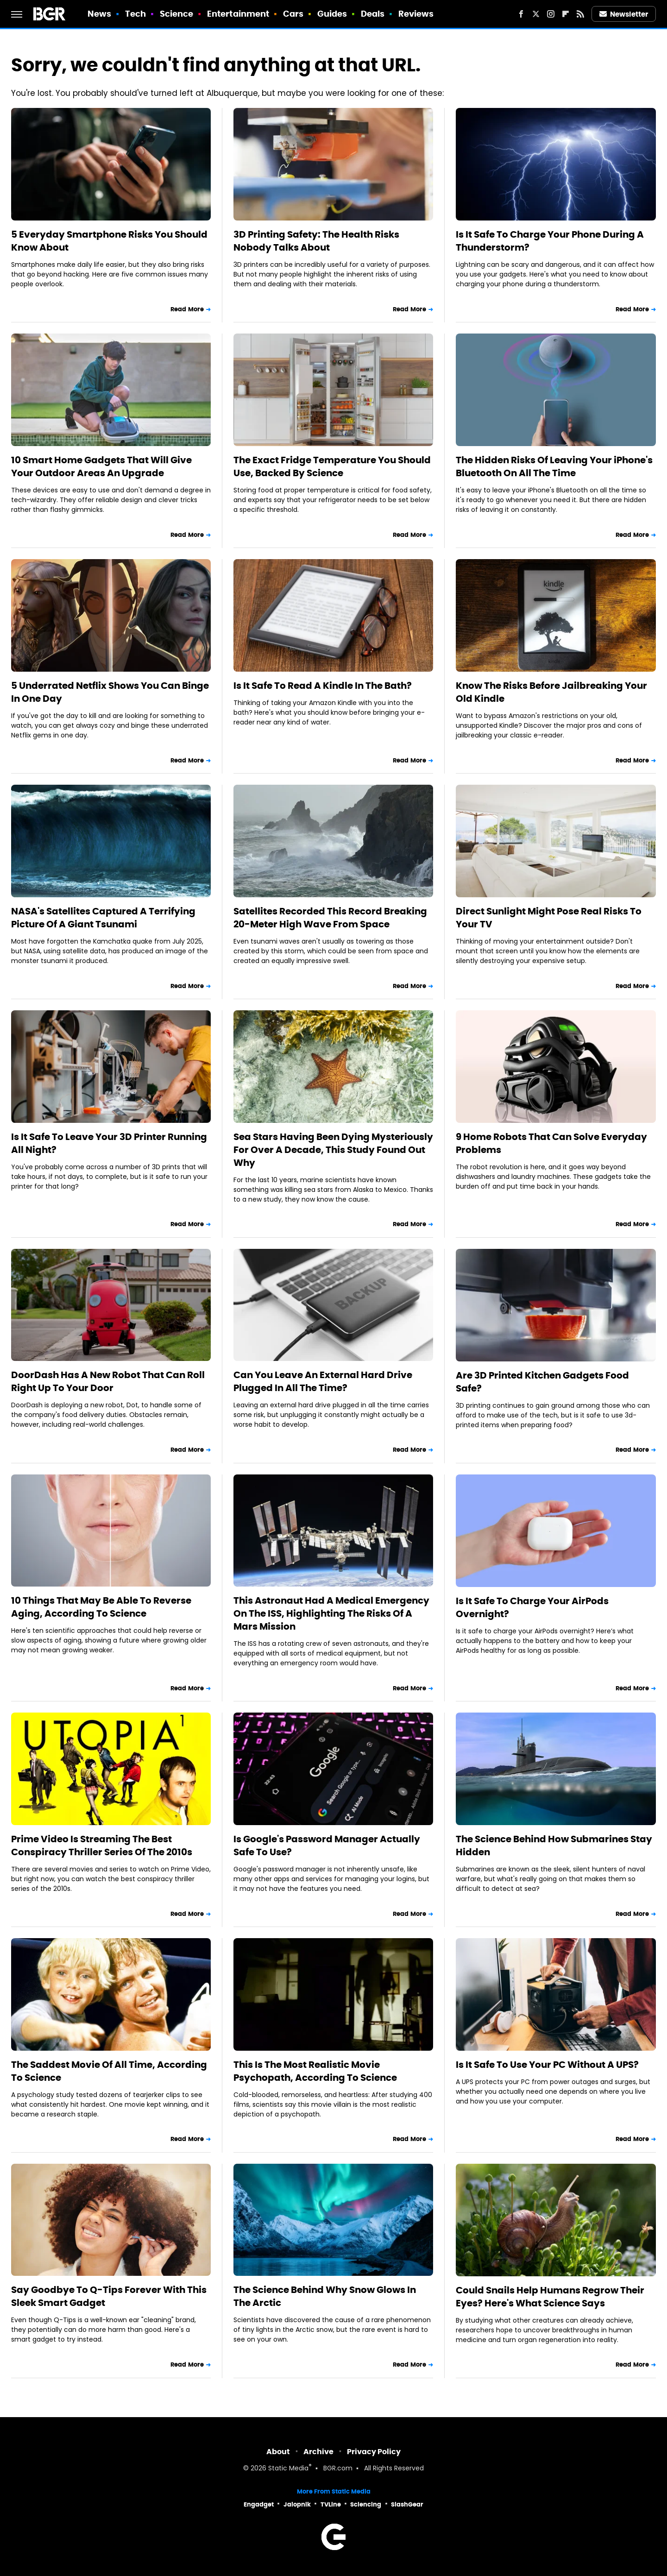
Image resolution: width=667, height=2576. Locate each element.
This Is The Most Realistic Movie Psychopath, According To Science (315, 2071)
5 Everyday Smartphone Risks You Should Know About (109, 240)
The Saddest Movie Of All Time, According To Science (109, 2071)
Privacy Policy (374, 2451)
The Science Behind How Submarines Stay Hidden (554, 1845)
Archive (318, 2451)
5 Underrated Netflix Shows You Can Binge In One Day (110, 692)
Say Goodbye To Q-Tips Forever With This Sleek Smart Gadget (109, 2296)
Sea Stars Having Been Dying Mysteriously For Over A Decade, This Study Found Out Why (333, 1150)
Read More (187, 309)
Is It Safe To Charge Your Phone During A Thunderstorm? (550, 240)
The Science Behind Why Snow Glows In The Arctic (324, 2296)
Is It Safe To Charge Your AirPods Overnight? (532, 1607)
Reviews (416, 13)
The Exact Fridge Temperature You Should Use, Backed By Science (332, 466)
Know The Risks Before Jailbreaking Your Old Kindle (551, 692)
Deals (373, 13)
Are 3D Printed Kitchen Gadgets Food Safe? (542, 1381)
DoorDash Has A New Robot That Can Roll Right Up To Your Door (108, 1381)
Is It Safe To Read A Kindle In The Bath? (322, 686)
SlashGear (407, 2504)
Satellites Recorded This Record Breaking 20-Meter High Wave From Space (330, 917)
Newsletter (623, 14)
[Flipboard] (565, 14)
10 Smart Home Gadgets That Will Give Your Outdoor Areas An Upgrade (101, 466)
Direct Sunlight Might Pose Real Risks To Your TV (549, 917)
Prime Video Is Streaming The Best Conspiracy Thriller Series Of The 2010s (101, 1845)
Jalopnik (297, 2504)
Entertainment (238, 13)
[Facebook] (521, 14)
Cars (293, 13)
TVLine (331, 2504)
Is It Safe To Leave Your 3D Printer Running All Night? (109, 1143)
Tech (135, 13)
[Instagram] (550, 14)
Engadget (259, 2504)
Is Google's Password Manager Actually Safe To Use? (326, 1845)
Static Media (288, 2468)
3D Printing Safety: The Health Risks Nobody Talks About (316, 240)
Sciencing (365, 2504)
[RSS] (580, 14)
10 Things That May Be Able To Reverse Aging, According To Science (101, 1606)
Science (177, 13)
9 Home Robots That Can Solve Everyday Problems (551, 1143)
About (278, 2451)
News (99, 13)
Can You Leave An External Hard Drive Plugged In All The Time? (322, 1381)
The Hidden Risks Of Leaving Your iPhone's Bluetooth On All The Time (554, 466)
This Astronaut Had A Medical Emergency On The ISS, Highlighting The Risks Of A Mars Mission (331, 1613)
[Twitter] (536, 14)
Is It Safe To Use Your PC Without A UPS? (547, 2065)
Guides (332, 13)
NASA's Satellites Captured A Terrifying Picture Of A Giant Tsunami (103, 917)
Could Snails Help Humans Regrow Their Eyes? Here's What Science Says (550, 2296)
